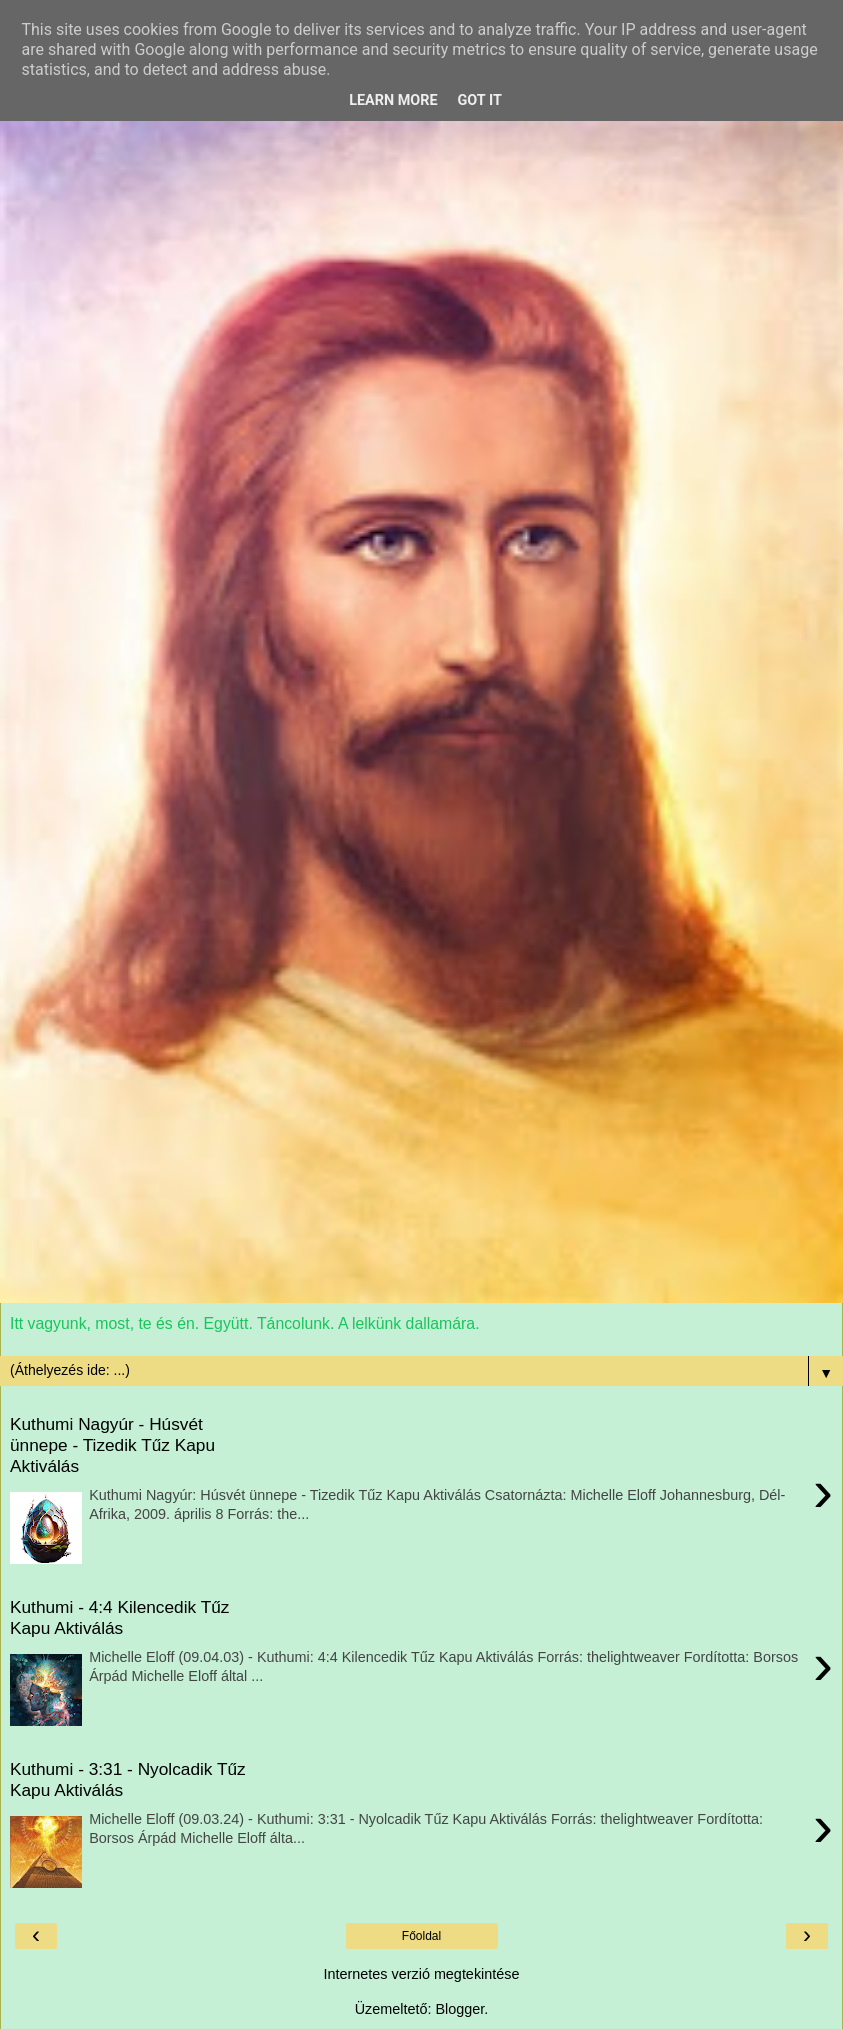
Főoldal (421, 1936)
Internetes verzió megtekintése (422, 1974)
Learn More (393, 100)
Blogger (459, 2009)
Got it (480, 100)
